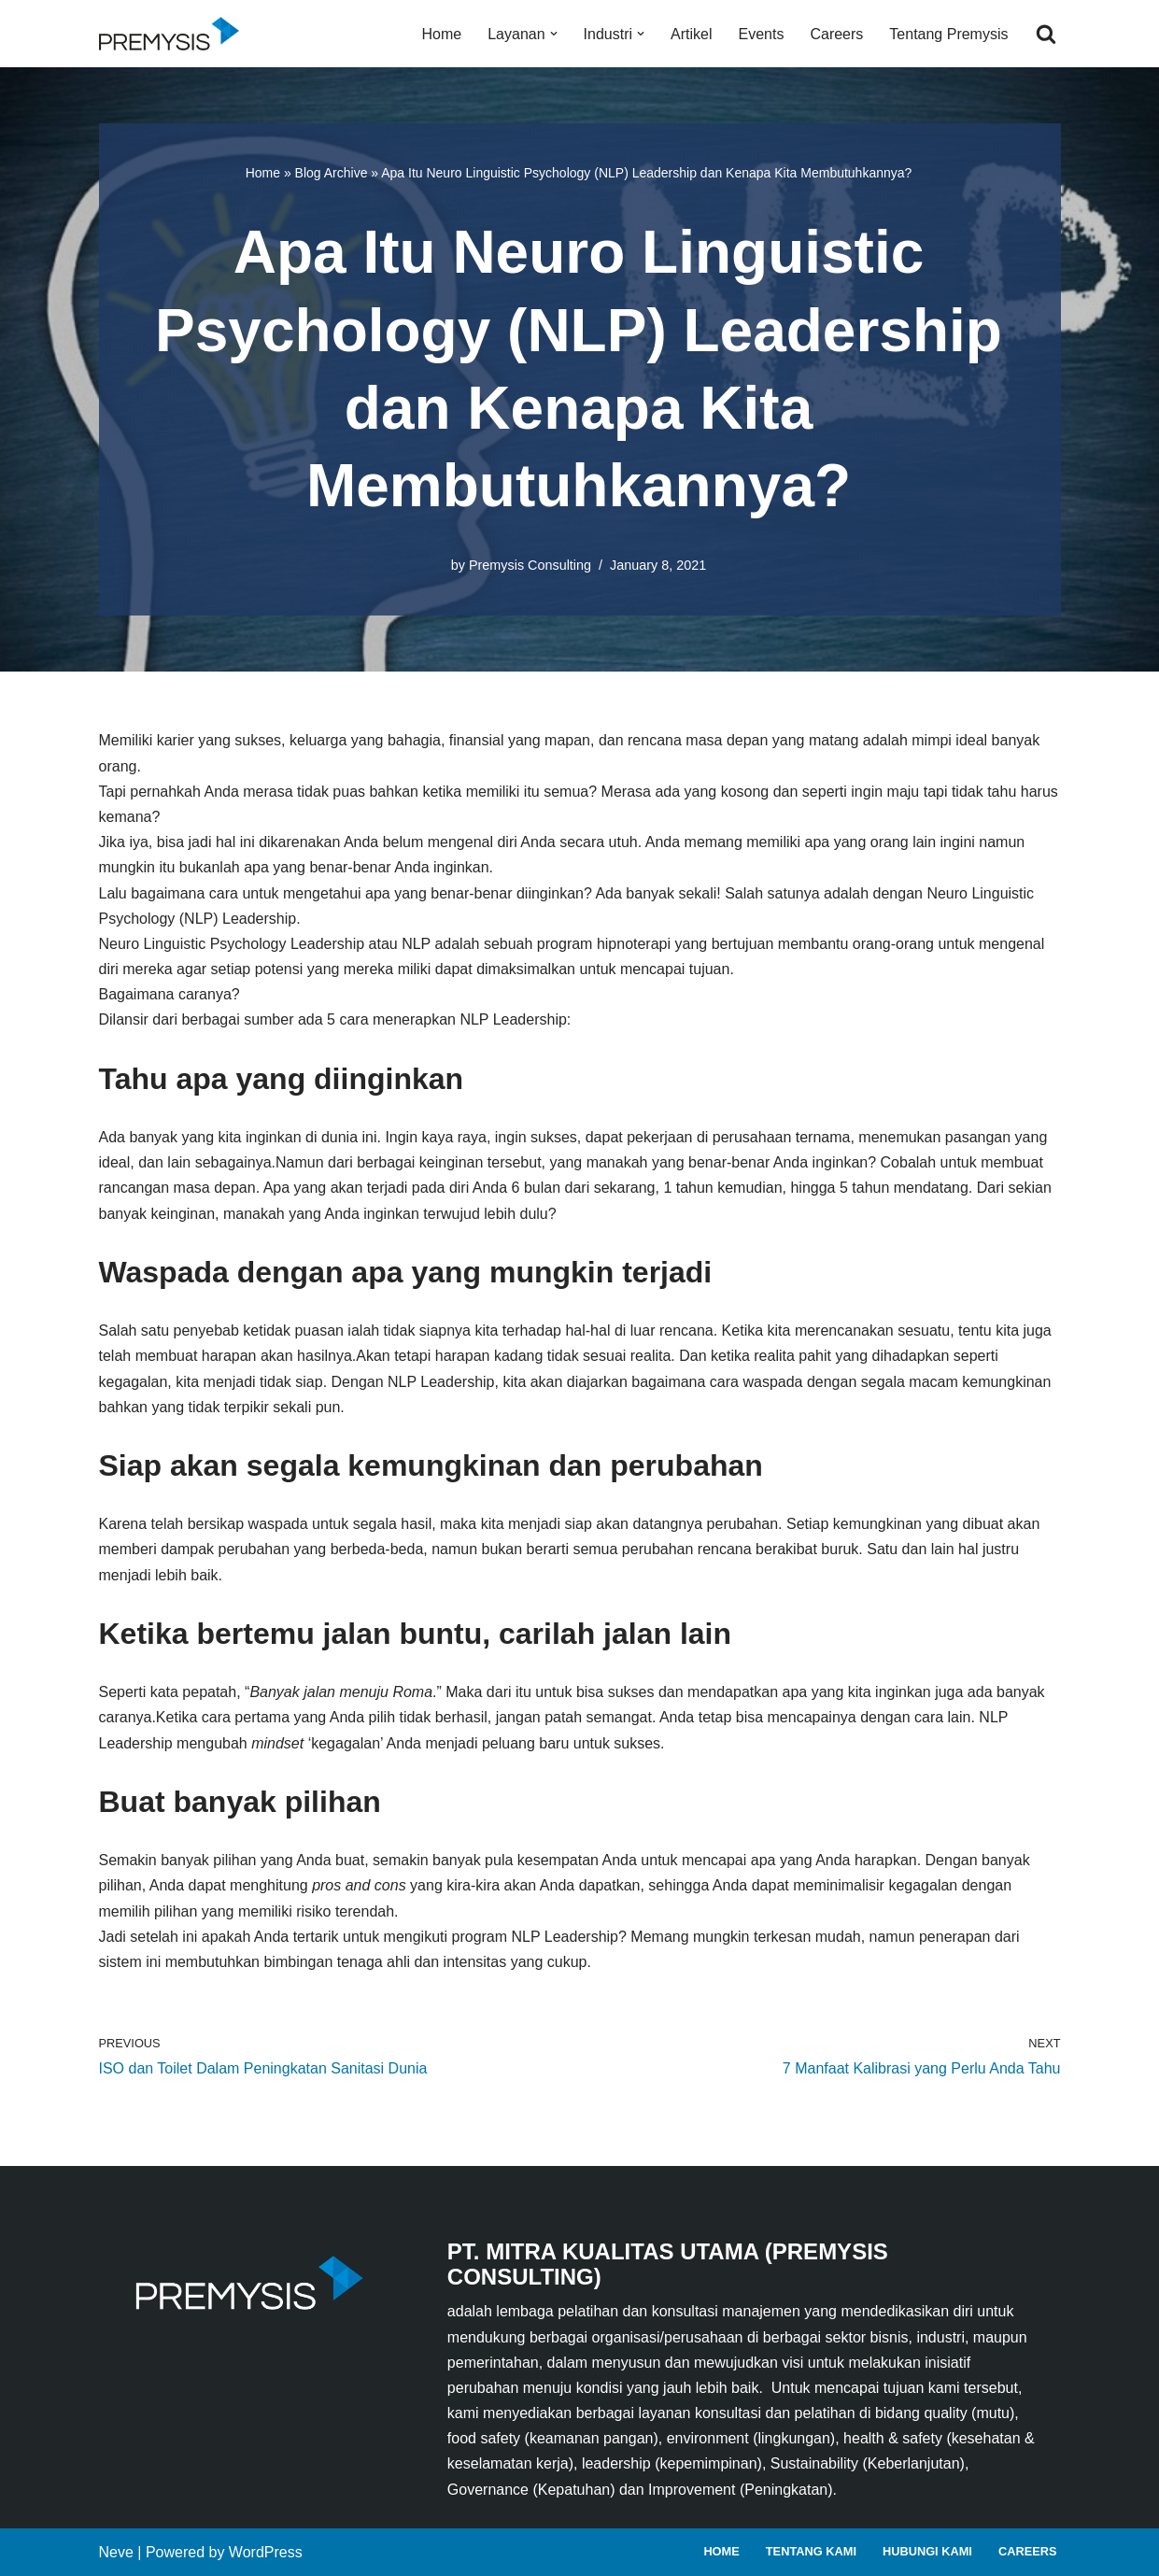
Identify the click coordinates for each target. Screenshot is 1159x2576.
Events (761, 34)
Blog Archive (331, 172)
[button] (554, 33)
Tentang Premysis (948, 34)
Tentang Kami (811, 2551)
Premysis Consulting (530, 565)
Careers (836, 34)
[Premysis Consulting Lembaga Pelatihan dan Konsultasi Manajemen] (173, 33)
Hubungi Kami (927, 2551)
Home (442, 34)
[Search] (1046, 33)
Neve (116, 2552)
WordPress (266, 2552)
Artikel (691, 34)
